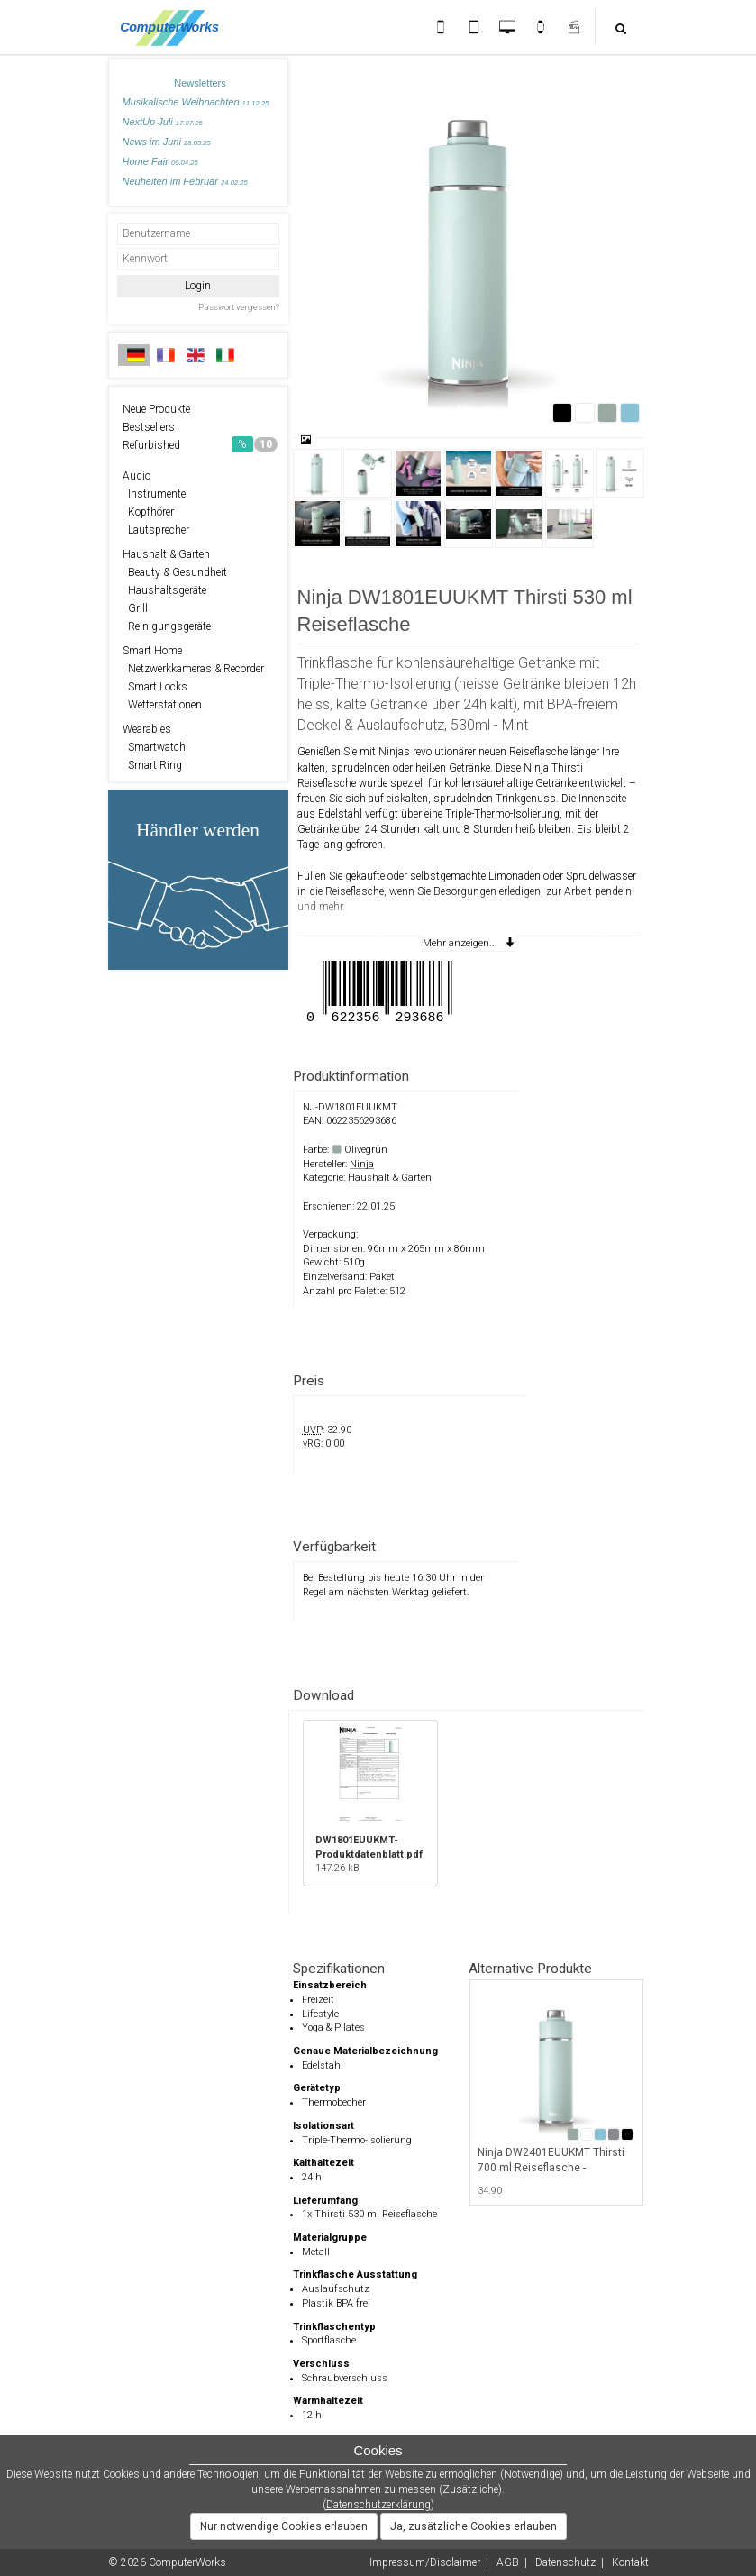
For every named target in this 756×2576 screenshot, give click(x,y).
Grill (135, 608)
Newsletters (199, 83)
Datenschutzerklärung (378, 2504)
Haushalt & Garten (166, 554)
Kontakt (630, 2562)
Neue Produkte (156, 409)
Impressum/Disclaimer (424, 2562)
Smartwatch (154, 747)
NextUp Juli (163, 121)
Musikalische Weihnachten (196, 101)
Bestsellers (149, 427)
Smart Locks (155, 687)
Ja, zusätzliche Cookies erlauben (473, 2526)
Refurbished (200, 444)
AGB (507, 2562)
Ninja (362, 1164)
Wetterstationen (162, 705)
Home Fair (160, 161)
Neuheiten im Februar (185, 181)
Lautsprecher (156, 530)
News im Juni (167, 141)
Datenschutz (565, 2562)
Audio (136, 476)
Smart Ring (152, 765)
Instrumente (154, 494)
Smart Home (152, 650)
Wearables (147, 729)
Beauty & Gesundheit (175, 572)
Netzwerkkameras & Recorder (193, 668)
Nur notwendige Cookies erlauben (284, 2526)
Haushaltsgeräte (164, 590)
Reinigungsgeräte (167, 626)
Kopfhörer (148, 512)
